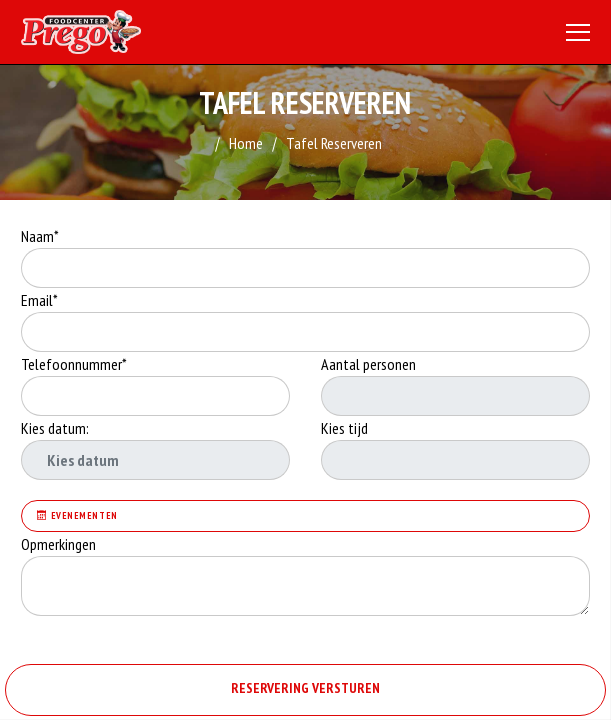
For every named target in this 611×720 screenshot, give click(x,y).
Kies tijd (344, 428)
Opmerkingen (60, 544)
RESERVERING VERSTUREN (305, 688)
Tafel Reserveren (334, 143)
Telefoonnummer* (74, 364)
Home (246, 143)
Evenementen (77, 515)
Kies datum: (55, 428)
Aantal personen (368, 364)
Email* (39, 300)
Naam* (40, 236)
